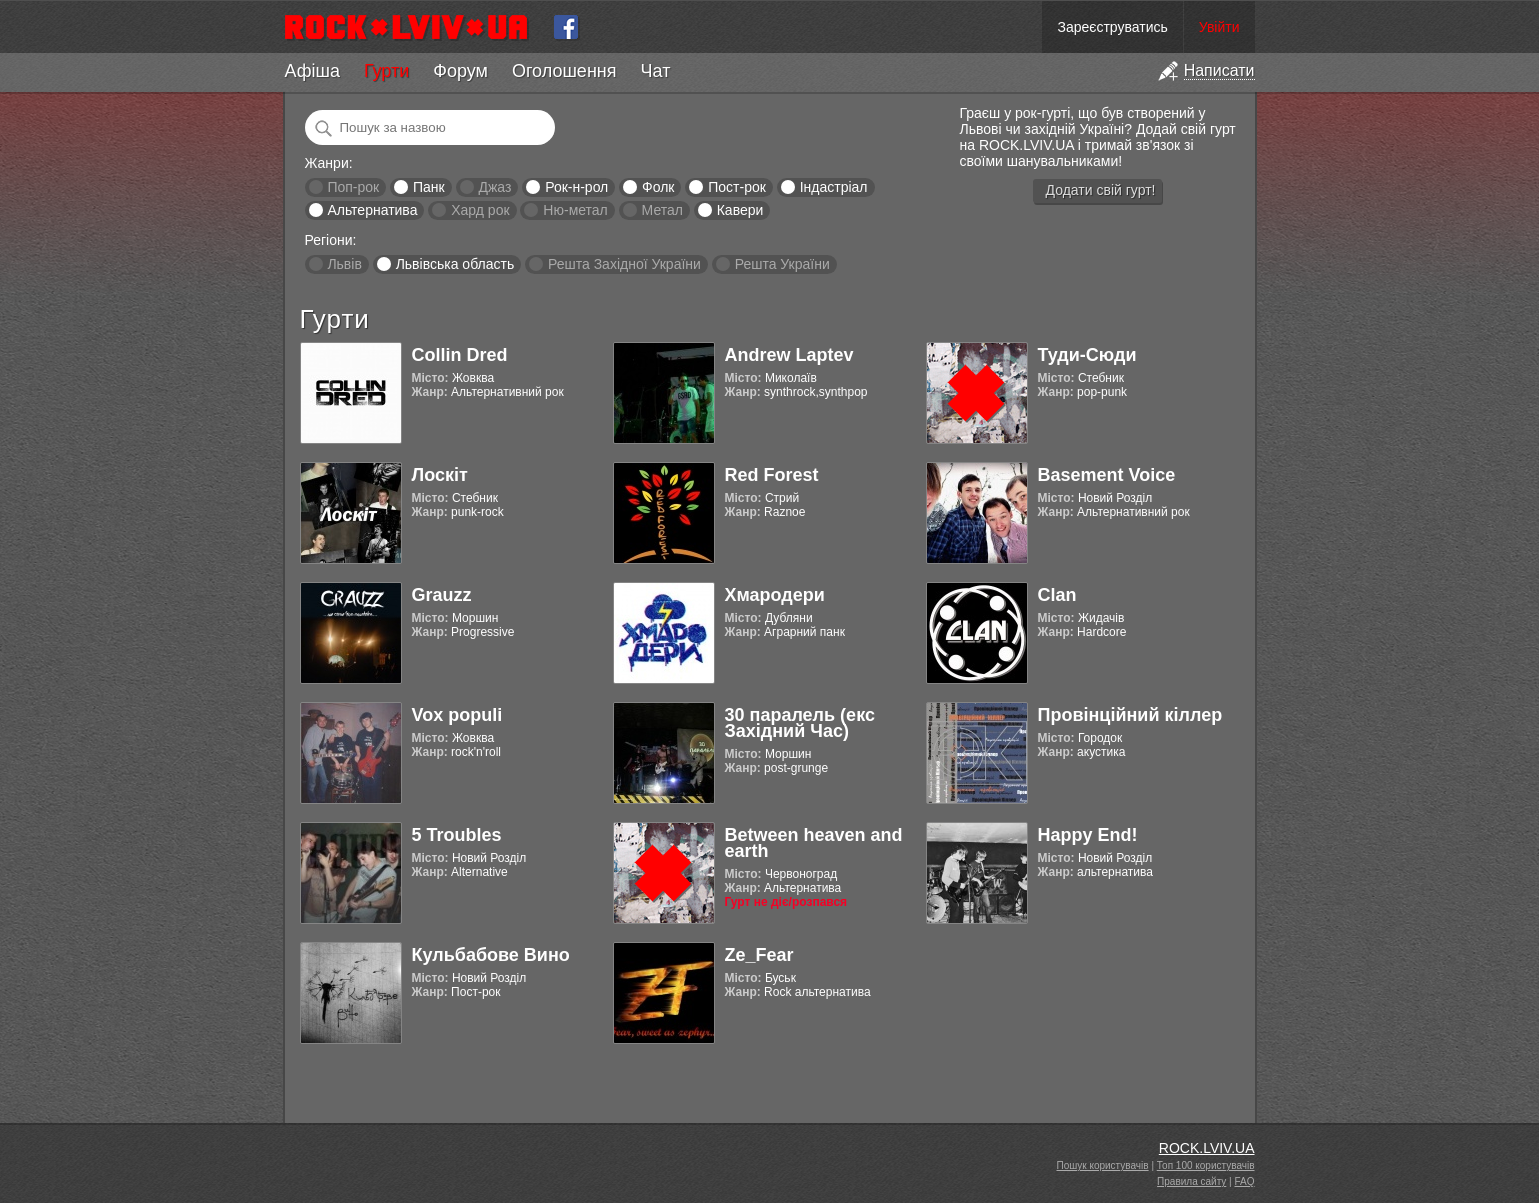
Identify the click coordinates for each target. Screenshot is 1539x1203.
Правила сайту (1191, 1181)
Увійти (1219, 27)
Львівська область (455, 264)
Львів (344, 264)
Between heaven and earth (814, 843)
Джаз (494, 187)
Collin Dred (460, 355)
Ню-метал (575, 210)
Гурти (386, 71)
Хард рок (480, 210)
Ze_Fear (759, 955)
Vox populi (457, 715)
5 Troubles (457, 835)
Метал (662, 210)
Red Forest (772, 475)
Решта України (782, 264)
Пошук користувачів (1103, 1165)
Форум (460, 71)
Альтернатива (372, 210)
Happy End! (1088, 835)
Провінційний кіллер (1130, 715)
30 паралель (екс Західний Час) (800, 723)
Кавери (740, 210)
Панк (429, 187)
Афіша (312, 71)
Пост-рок (737, 187)
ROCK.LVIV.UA (1207, 1148)
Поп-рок (353, 187)
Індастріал (834, 187)
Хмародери (775, 595)
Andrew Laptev (789, 355)
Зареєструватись (1112, 27)
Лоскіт (440, 475)
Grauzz (442, 595)
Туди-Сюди (1087, 355)
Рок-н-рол (576, 187)
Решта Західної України (624, 264)
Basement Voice (1107, 475)
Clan (1057, 595)
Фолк (658, 187)
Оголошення (564, 71)
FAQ (1244, 1181)
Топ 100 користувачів (1206, 1165)
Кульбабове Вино (491, 955)
